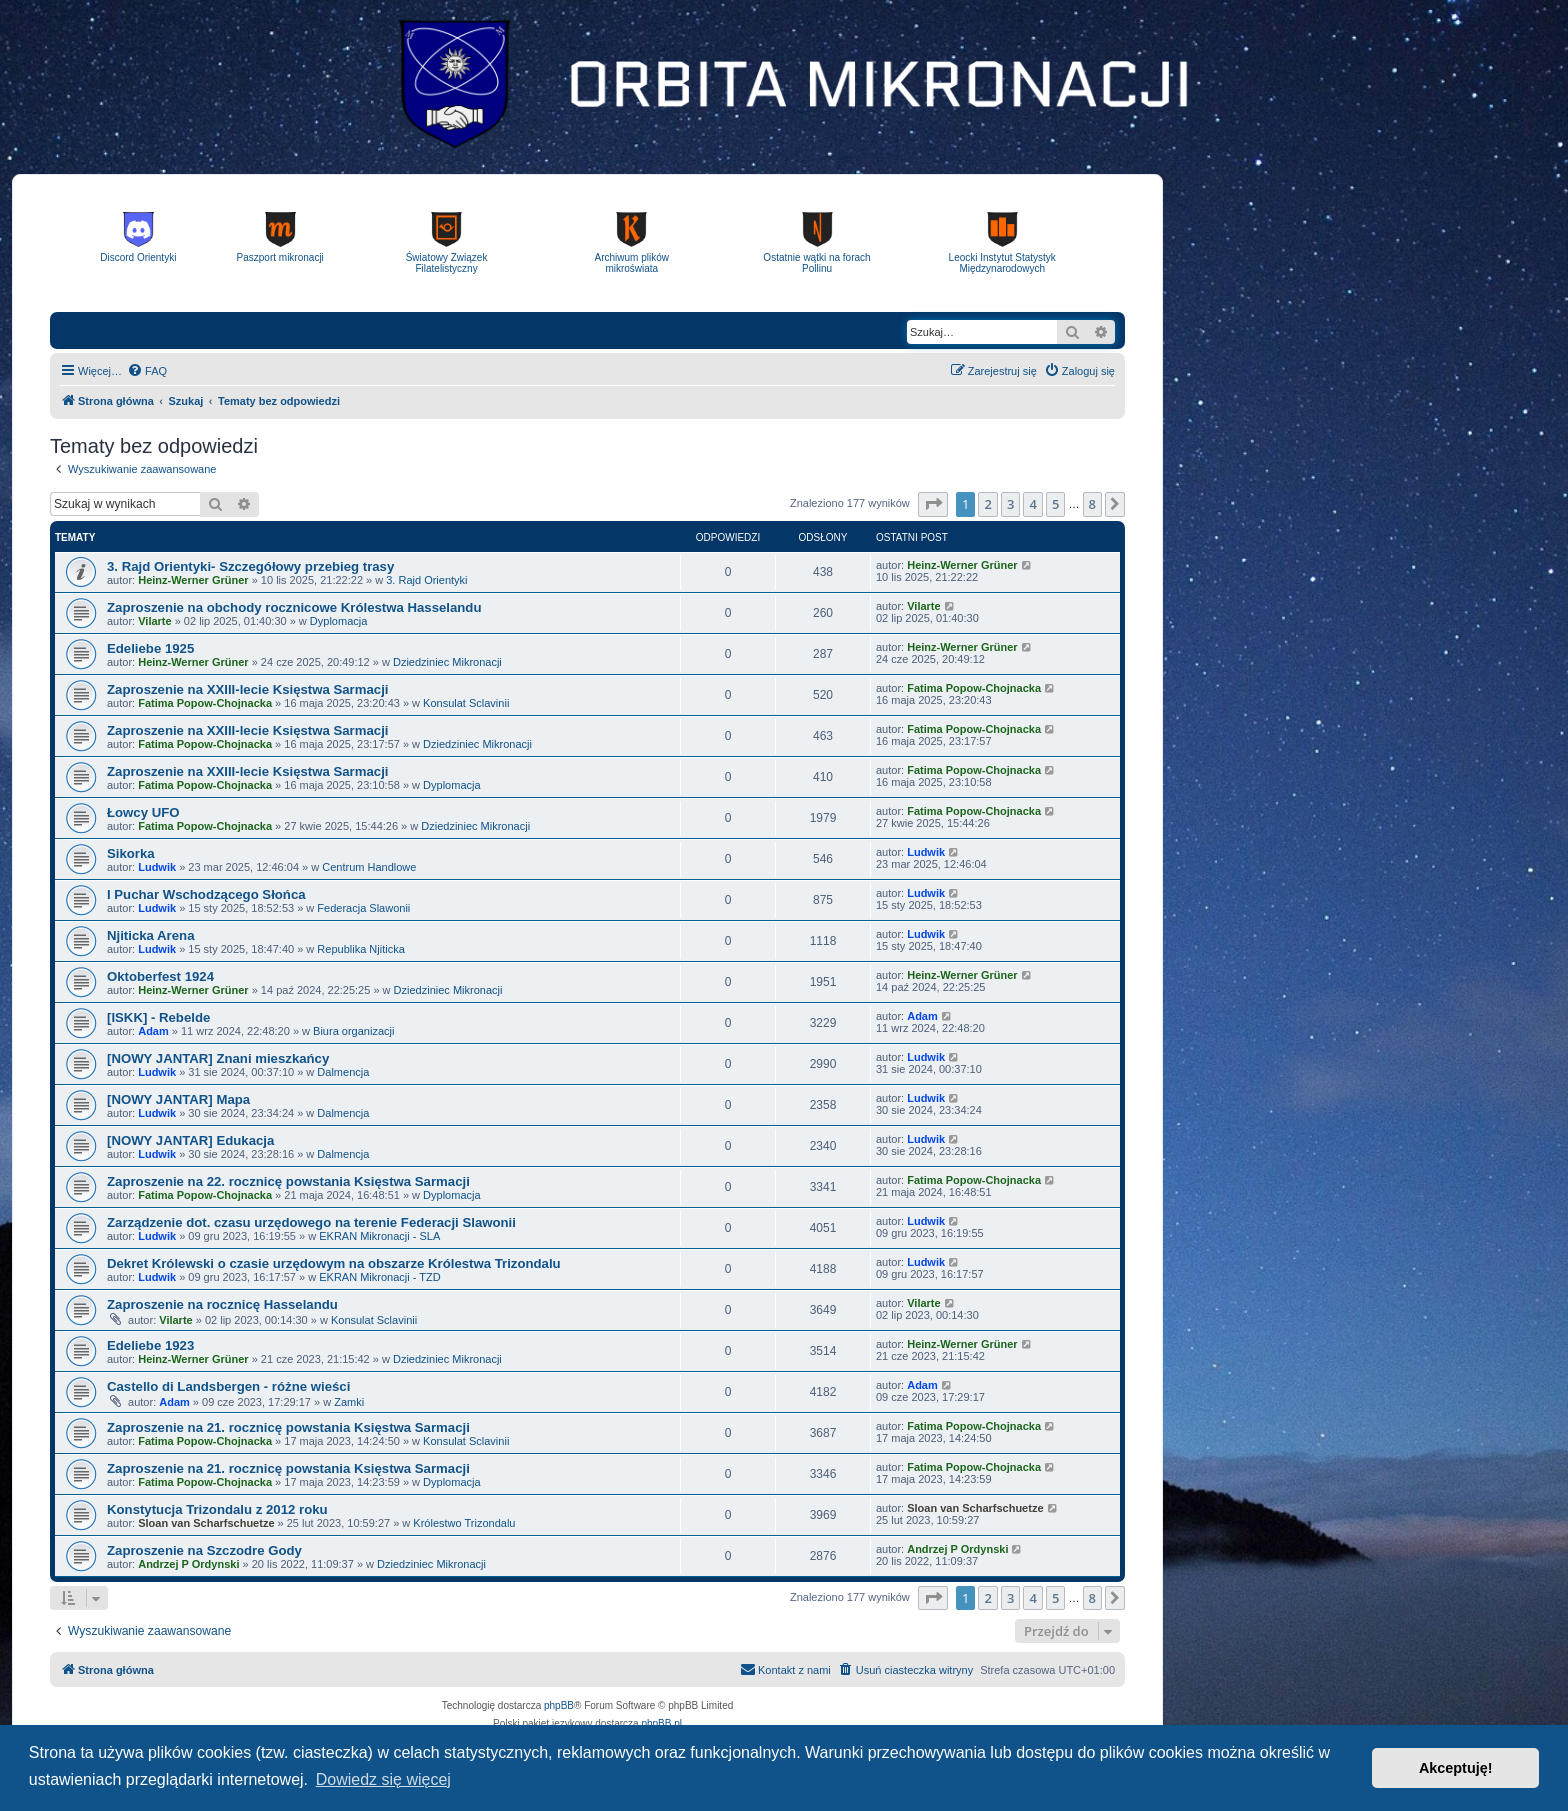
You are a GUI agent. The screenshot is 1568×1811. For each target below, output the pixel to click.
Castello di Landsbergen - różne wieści (228, 1386)
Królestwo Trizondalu (464, 1523)
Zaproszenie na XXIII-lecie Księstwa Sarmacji (247, 689)
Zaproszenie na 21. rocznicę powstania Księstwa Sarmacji (288, 1427)
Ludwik (157, 867)
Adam (153, 1031)
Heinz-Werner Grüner (193, 580)
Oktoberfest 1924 (160, 976)
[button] (933, 504)
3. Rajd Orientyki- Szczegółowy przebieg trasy (250, 566)
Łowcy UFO (143, 812)
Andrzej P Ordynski (188, 1564)
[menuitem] (147, 371)
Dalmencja (343, 1072)
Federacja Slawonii (363, 908)
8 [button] (1092, 504)
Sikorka (131, 853)
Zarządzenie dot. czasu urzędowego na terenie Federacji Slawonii (311, 1222)
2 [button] (987, 504)
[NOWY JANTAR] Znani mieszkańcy (218, 1058)
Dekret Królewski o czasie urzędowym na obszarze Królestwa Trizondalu (334, 1263)
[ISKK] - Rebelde (158, 1017)
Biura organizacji (353, 1031)
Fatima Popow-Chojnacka (205, 703)
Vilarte (154, 621)
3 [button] (1010, 504)
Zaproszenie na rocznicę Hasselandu (222, 1304)
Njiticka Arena (150, 935)
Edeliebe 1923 (150, 1345)
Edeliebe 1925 (150, 648)
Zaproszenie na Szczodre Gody (204, 1550)
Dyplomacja (338, 621)
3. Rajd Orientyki (426, 580)
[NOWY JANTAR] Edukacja (190, 1140)
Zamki (349, 1402)
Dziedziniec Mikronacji (447, 662)
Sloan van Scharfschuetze (206, 1523)
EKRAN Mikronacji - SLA (379, 1236)
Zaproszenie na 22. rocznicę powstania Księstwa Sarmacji (288, 1181)
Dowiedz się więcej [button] (383, 1779)
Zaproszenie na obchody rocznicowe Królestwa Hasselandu (294, 607)
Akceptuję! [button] (1456, 1768)
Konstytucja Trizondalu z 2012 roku (217, 1509)
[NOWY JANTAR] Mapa (178, 1099)
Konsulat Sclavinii (466, 703)
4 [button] (1032, 504)
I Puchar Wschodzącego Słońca (206, 894)
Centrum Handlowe (369, 867)
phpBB (559, 1705)
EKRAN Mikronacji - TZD (379, 1277)
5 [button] (1055, 504)
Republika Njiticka (360, 949)
